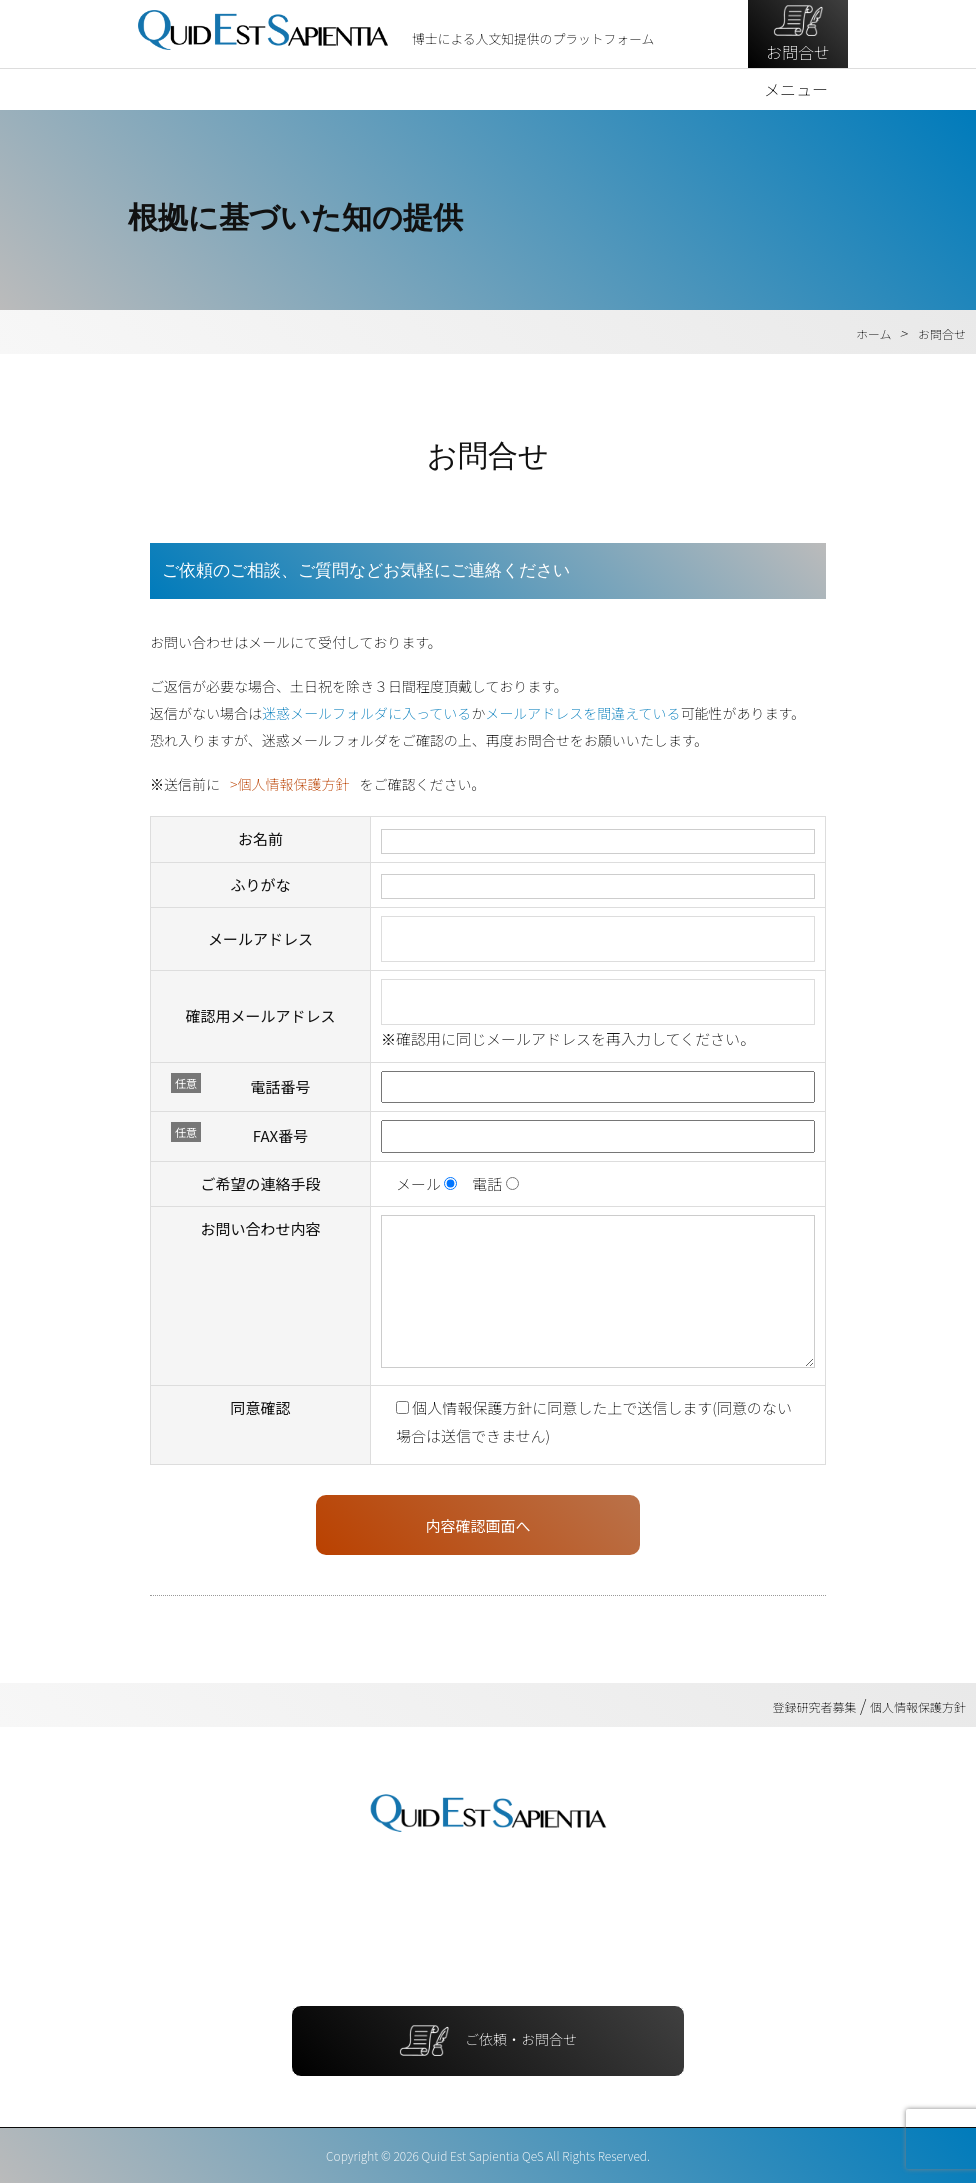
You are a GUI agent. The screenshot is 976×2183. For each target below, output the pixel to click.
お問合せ (798, 33)
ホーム (874, 332)
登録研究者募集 (815, 1705)
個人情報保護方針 (293, 784)
